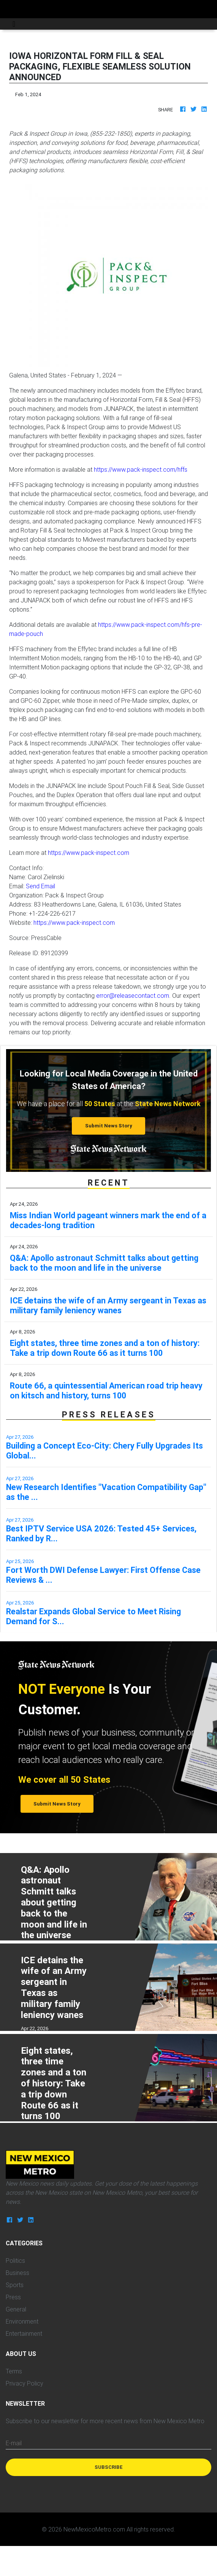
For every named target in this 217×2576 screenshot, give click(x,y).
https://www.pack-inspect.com (88, 852)
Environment (22, 2321)
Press (13, 2297)
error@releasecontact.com (132, 995)
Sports (15, 2285)
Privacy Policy (24, 2383)
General (16, 2309)
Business (17, 2272)
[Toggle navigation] (14, 24)
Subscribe (109, 2467)
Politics (15, 2260)
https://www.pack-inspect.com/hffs (140, 469)
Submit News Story (108, 1125)
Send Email (40, 886)
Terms (14, 2371)
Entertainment (24, 2333)
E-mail (14, 2443)
